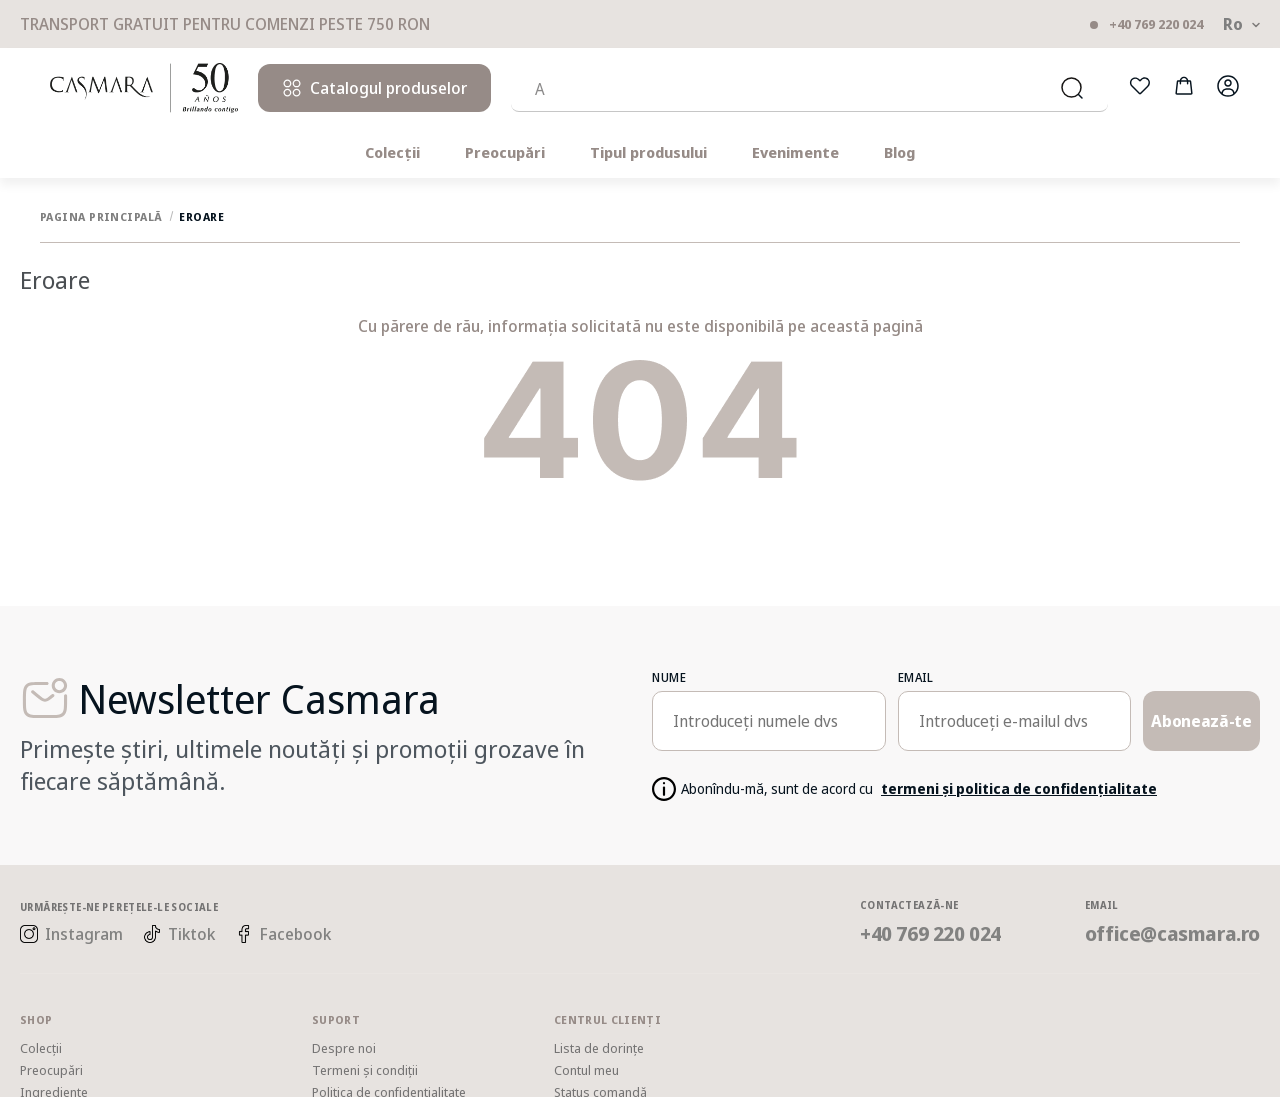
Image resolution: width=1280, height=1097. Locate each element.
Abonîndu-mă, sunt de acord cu (919, 789)
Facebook (283, 934)
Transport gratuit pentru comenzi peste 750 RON (225, 24)
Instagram (71, 934)
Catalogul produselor (374, 88)
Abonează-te (1201, 721)
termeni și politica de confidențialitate (1019, 788)
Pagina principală (100, 216)
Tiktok (179, 934)
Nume (669, 678)
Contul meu (586, 1070)
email (916, 678)
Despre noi (344, 1048)
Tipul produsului (648, 152)
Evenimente (795, 152)
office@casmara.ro (1172, 933)
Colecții (392, 152)
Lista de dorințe (599, 1048)
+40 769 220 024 (1156, 24)
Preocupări (505, 152)
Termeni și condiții (365, 1070)
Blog (899, 152)
